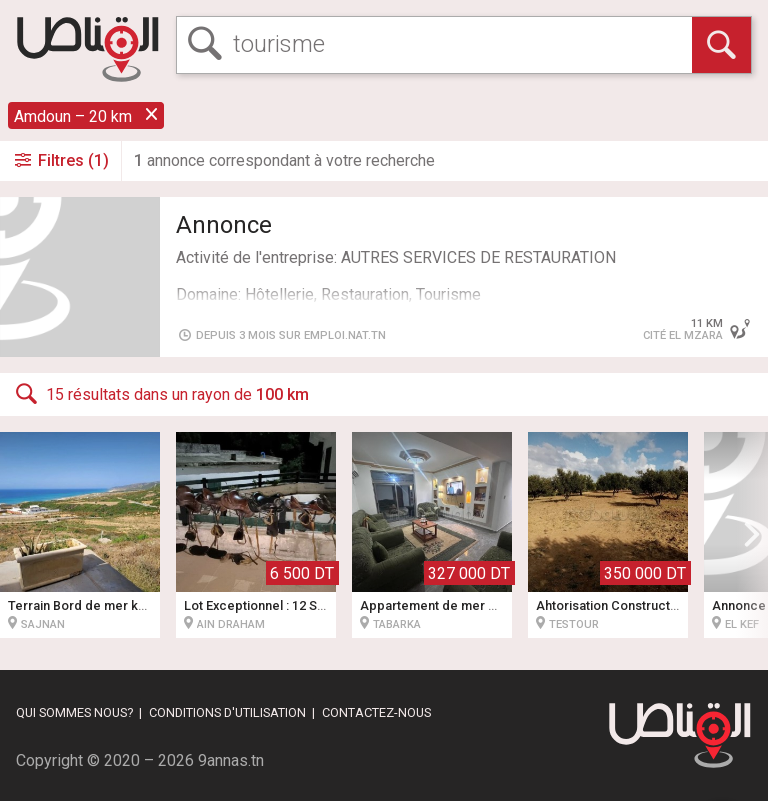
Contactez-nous (376, 712)
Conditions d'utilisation (227, 712)
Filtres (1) (60, 160)
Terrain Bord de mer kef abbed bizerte (123, 605)
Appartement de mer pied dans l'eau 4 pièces (496, 605)
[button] (752, 535)
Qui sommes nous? (74, 712)
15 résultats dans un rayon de (160, 394)
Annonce (224, 225)
